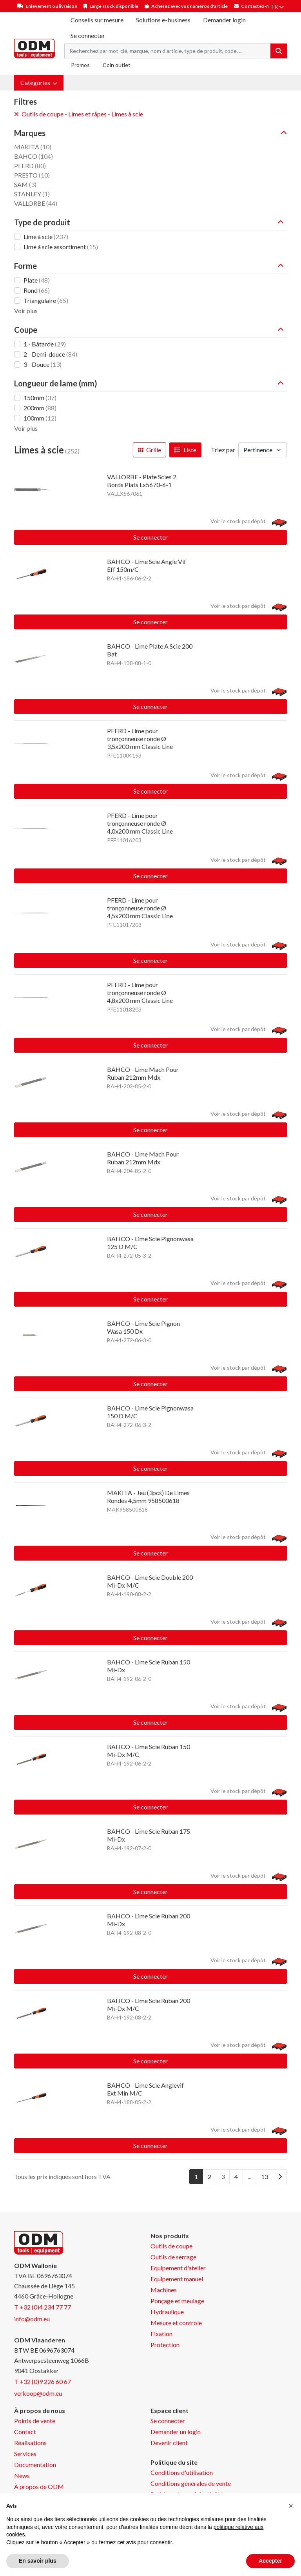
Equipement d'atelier (178, 2267)
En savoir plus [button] (37, 2561)
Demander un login (175, 2431)
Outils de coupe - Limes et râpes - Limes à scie (78, 114)
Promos (80, 65)
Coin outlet (117, 65)
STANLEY (32, 194)
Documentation (35, 2464)
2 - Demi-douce (50, 354)
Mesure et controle (176, 2322)
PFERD (30, 165)
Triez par (223, 449)
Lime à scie (46, 236)
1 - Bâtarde (45, 344)
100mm (40, 418)
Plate (37, 280)
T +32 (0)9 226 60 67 (42, 2381)
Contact (25, 2431)
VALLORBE (35, 203)
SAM (25, 184)
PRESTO (32, 175)
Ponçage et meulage (177, 2300)
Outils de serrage (173, 2257)
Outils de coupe (171, 2246)
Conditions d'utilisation (181, 2472)
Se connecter (150, 537)
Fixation (161, 2333)
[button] (38, 83)
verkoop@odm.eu (38, 2393)
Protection (165, 2344)
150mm (40, 397)
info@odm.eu (32, 2318)
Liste (185, 449)
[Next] (280, 2176)
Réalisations (30, 2442)
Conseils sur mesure (97, 20)
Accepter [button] (270, 2561)
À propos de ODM (39, 2486)
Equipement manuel (176, 2278)
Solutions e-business (163, 20)
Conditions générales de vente (190, 2483)
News (22, 2475)
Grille (149, 449)
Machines (163, 2289)
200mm (40, 408)
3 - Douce (43, 364)
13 (264, 2176)
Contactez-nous (259, 6)
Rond (37, 290)
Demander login (224, 20)
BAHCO (33, 156)
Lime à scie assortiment (61, 246)
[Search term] (167, 51)
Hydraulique (167, 2311)
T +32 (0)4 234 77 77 (42, 2307)
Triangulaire (46, 300)
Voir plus (26, 310)
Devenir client (169, 2442)
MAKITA (32, 146)
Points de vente (34, 2420)
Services (25, 2453)
